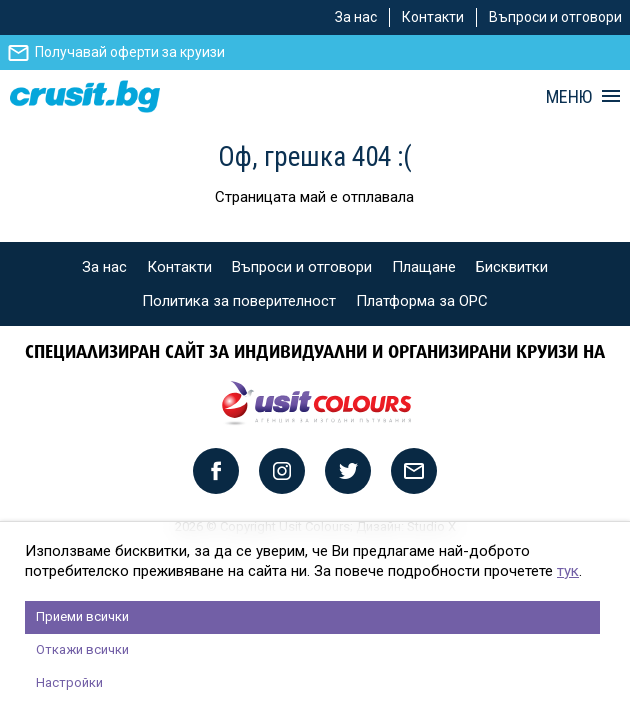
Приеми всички (82, 616)
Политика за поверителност (239, 301)
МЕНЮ (569, 97)
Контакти (433, 17)
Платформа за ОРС (422, 301)
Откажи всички (82, 649)
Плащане (424, 267)
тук (568, 571)
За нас (356, 17)
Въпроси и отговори (555, 17)
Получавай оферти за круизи (130, 52)
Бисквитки (512, 267)
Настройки (69, 682)
